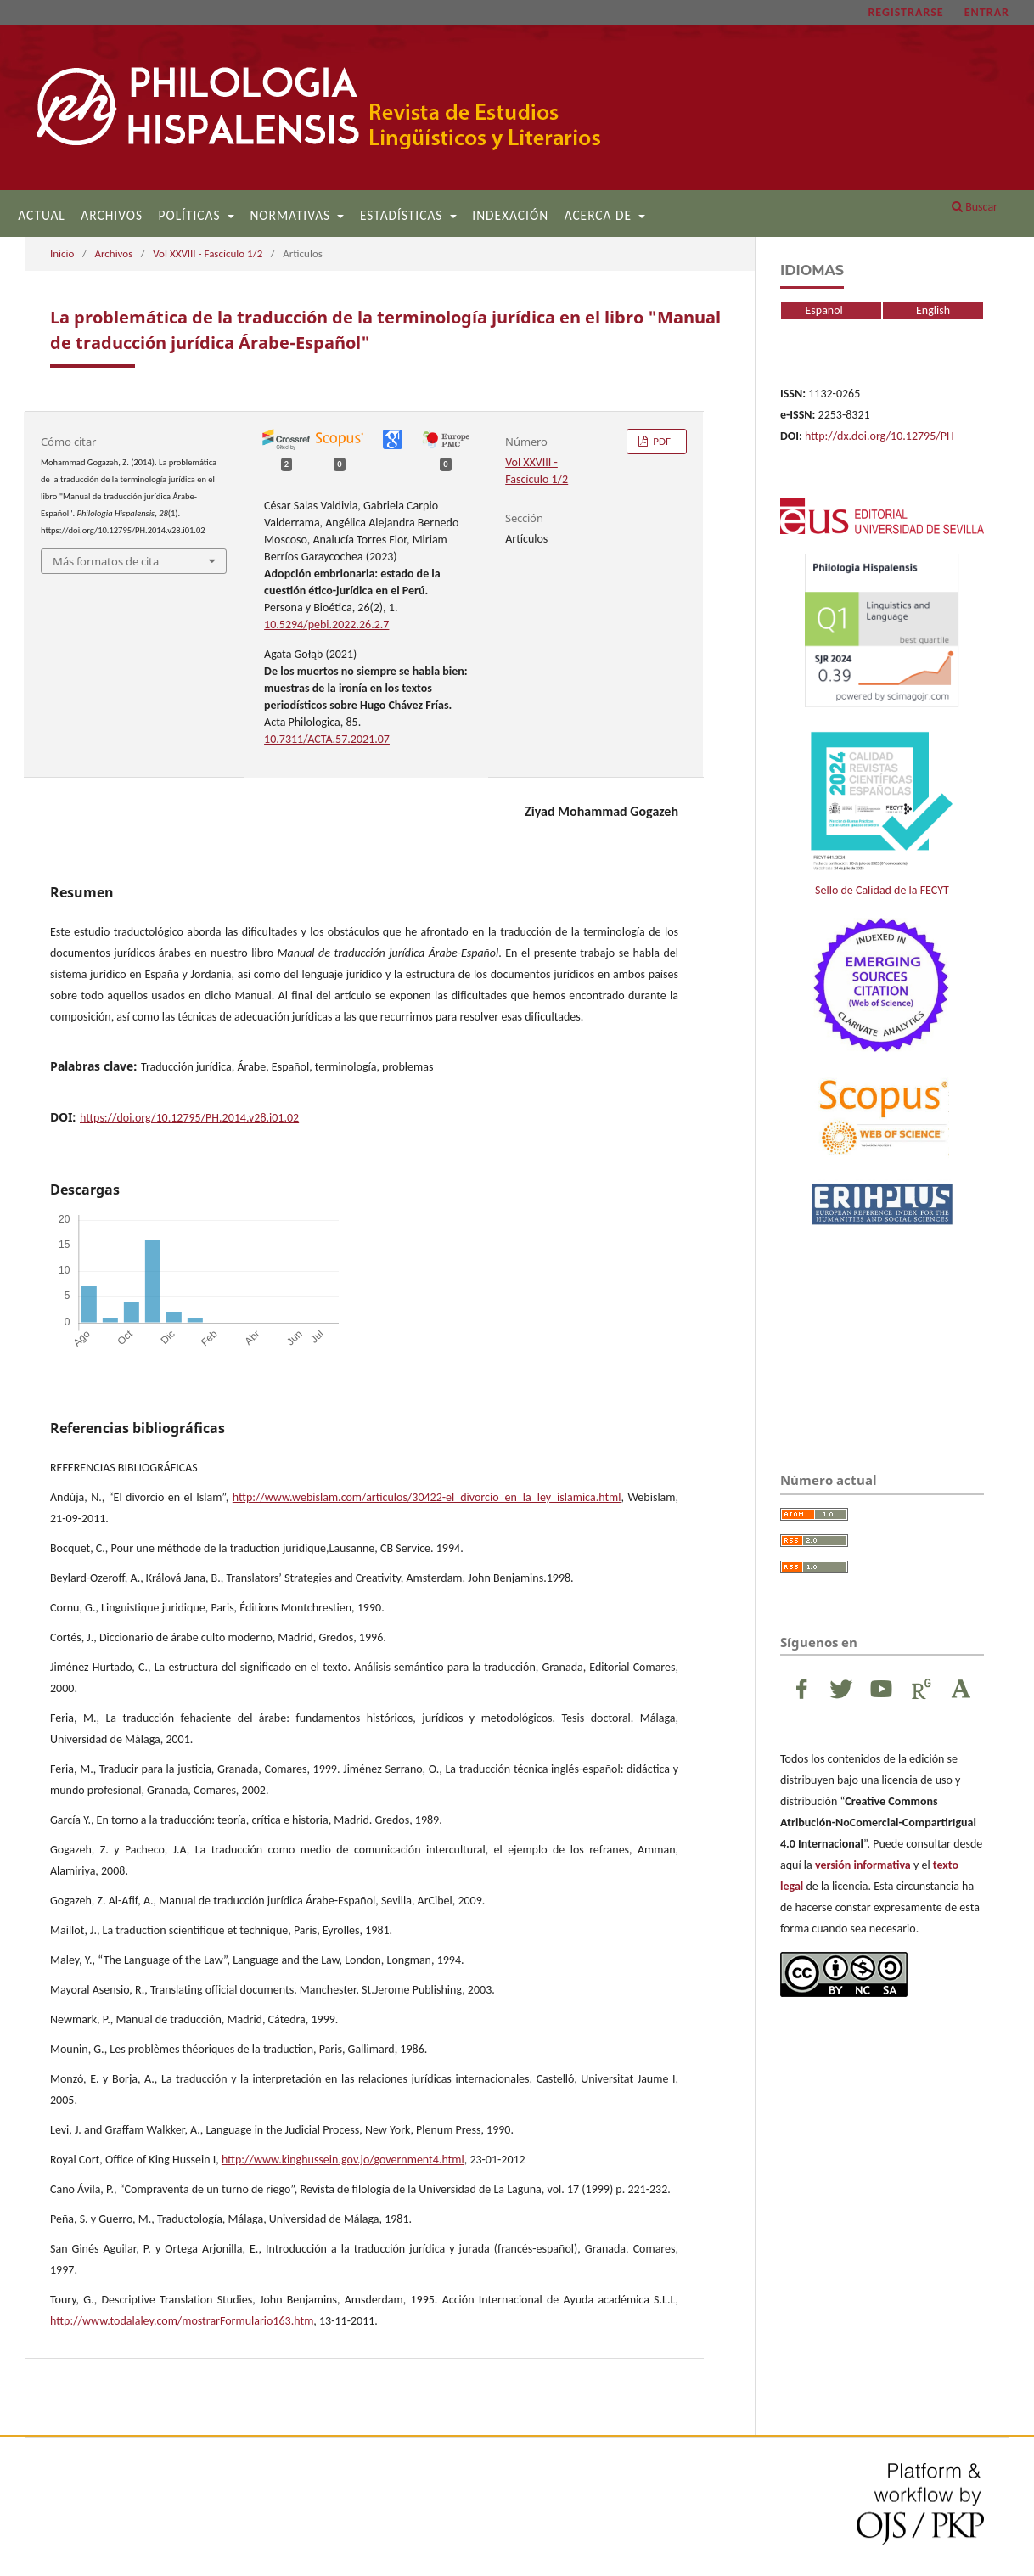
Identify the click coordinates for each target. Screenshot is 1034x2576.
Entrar (986, 12)
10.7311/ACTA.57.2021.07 (327, 739)
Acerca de (600, 215)
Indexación (510, 215)
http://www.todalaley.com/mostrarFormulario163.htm (181, 2321)
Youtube (881, 1689)
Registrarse (905, 12)
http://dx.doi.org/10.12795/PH (879, 436)
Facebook (801, 1689)
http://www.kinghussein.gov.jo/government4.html (343, 2159)
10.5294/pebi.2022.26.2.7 (326, 624)
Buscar (974, 207)
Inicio (62, 253)
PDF (660, 441)
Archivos (112, 215)
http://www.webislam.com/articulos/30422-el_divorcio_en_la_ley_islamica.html (427, 1497)
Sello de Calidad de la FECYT (882, 812)
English (933, 310)
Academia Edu (960, 1689)
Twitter (841, 1689)
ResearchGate (921, 1689)
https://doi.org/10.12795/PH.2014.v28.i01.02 (189, 1118)
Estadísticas (403, 215)
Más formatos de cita (106, 561)
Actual (41, 215)
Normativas (292, 215)
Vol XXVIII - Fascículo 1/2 (207, 253)
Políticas (192, 215)
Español (812, 310)
